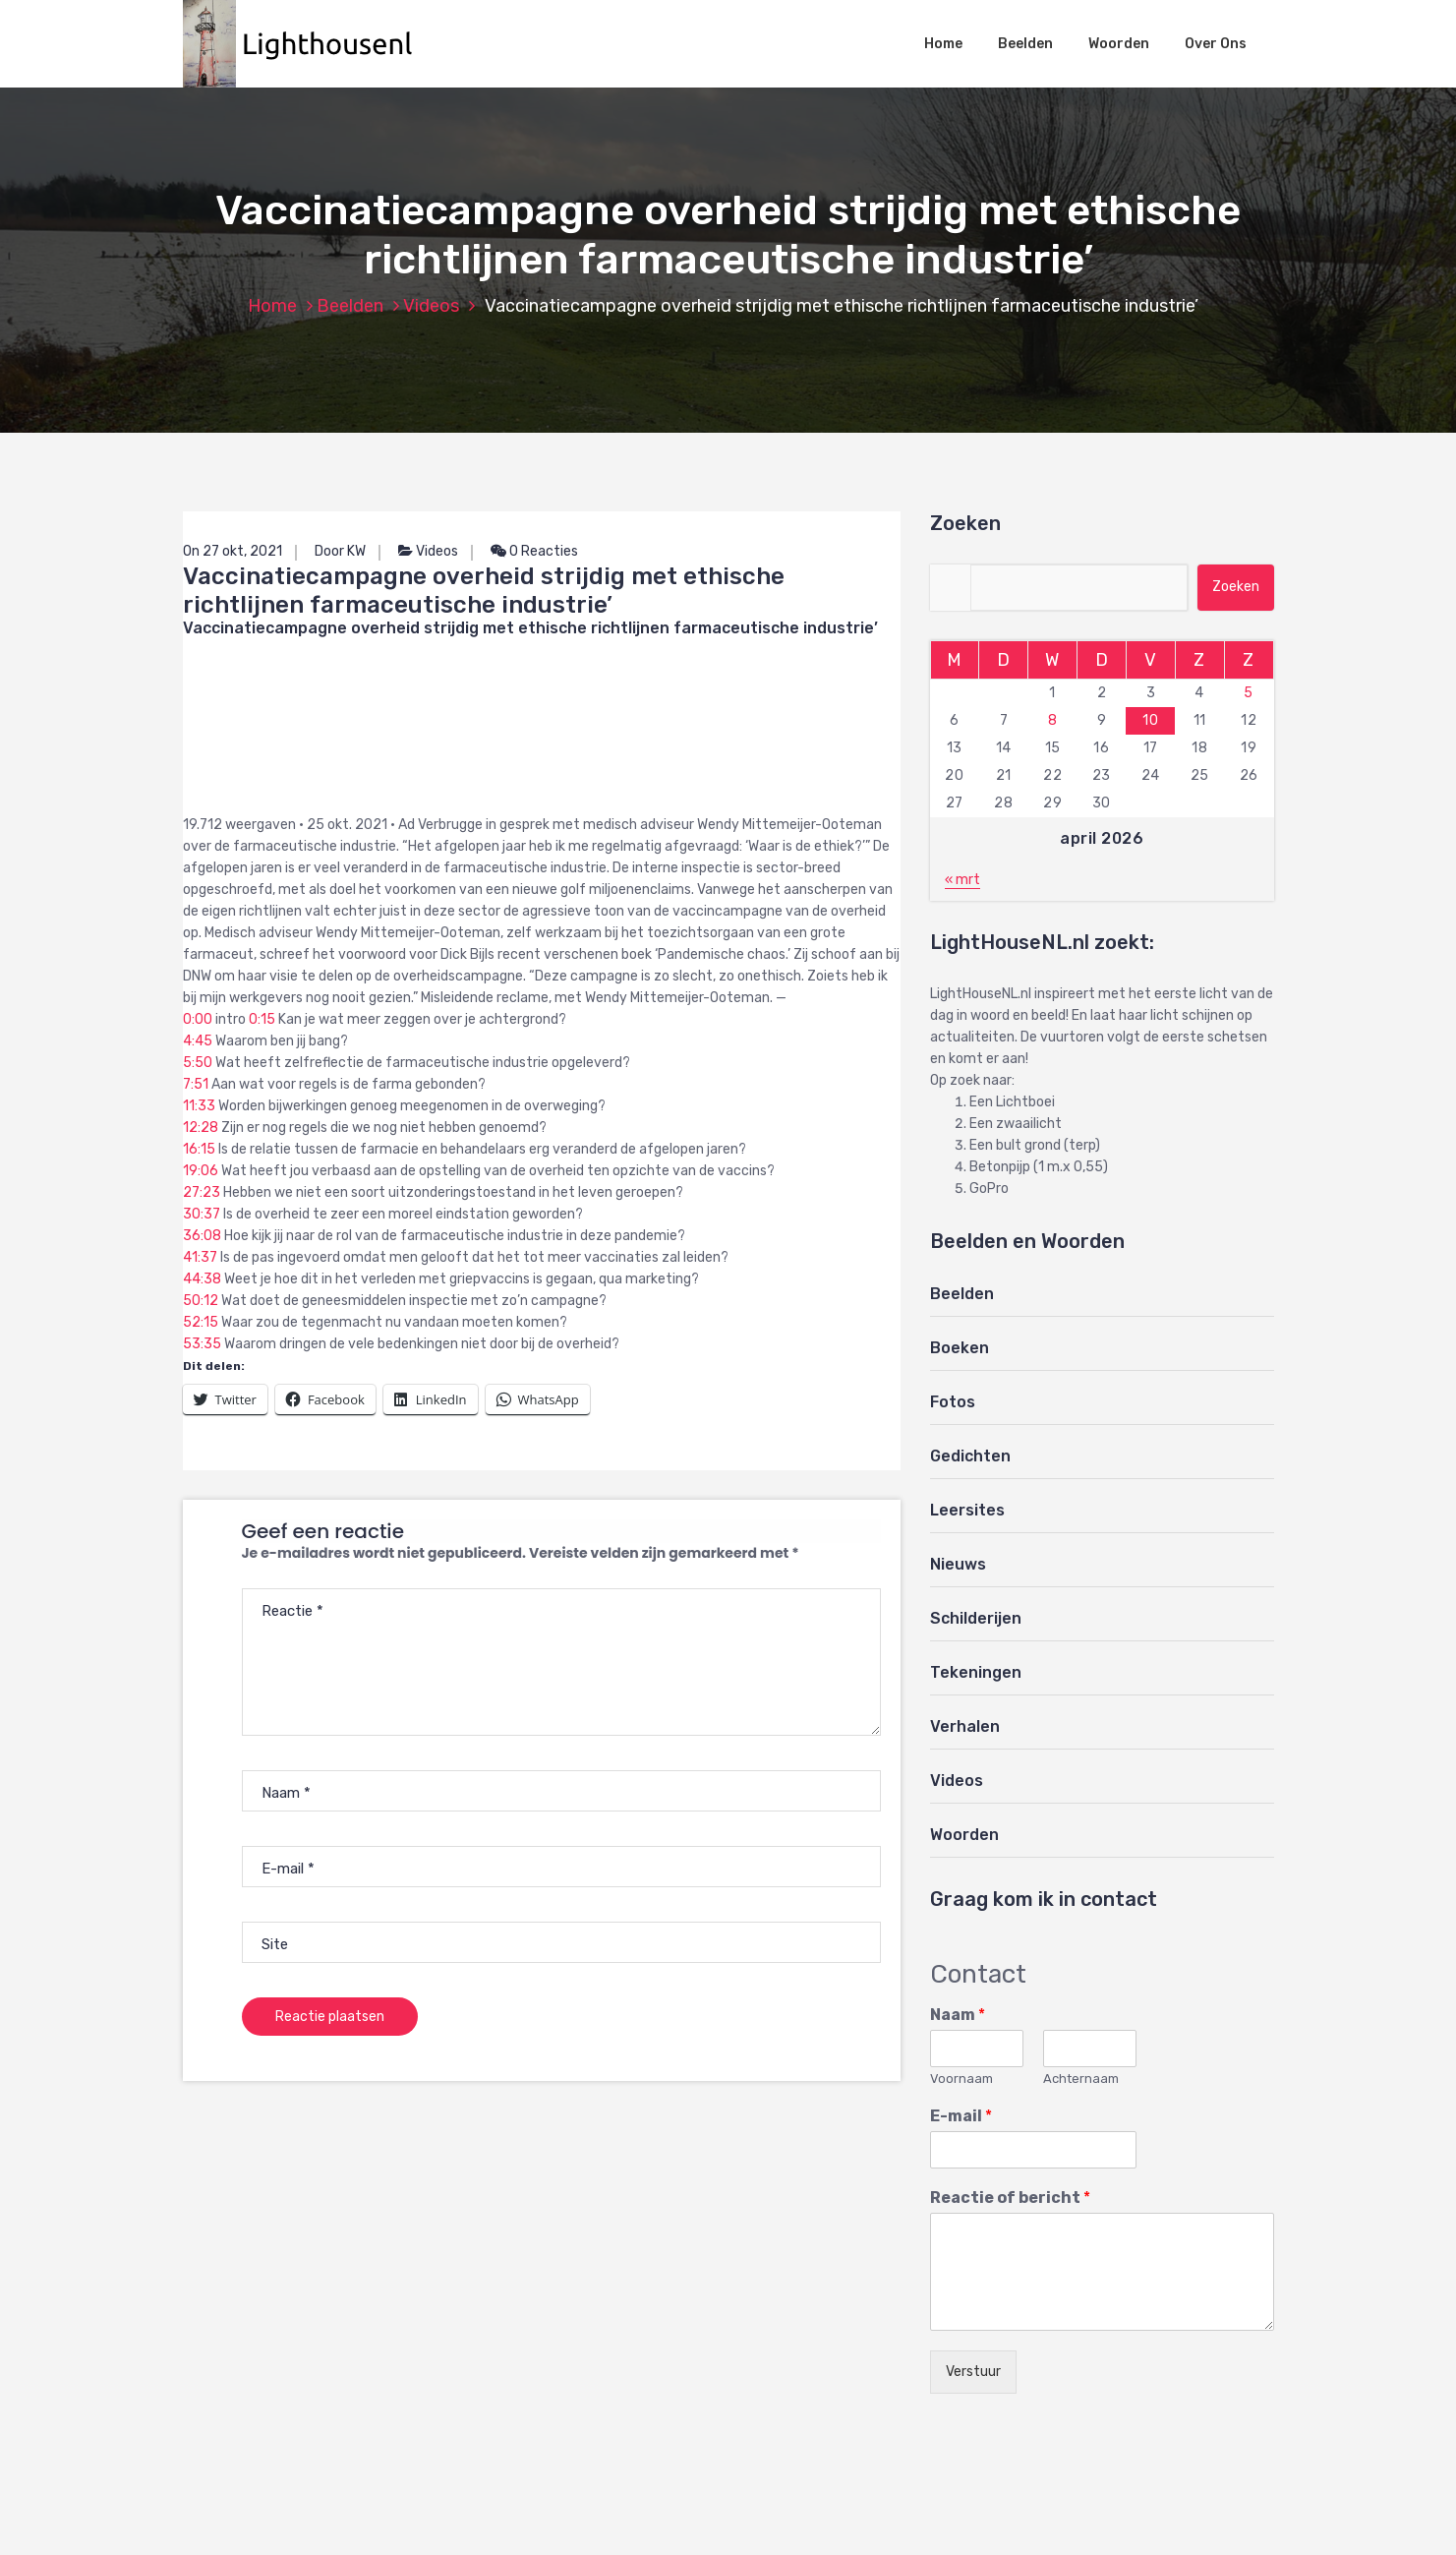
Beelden (1025, 43)
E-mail (961, 2116)
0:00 (197, 1019)
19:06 (200, 1170)
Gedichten (970, 1456)
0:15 (262, 1019)
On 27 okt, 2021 (232, 551)
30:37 (201, 1214)
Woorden (1118, 43)
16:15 (199, 1149)
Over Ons (1216, 43)
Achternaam (1081, 2078)
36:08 (202, 1235)
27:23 (201, 1192)
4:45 (197, 1041)
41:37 (200, 1257)
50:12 (200, 1300)
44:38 (202, 1279)
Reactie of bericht (1010, 2197)
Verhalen (965, 1726)
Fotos (952, 1402)
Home (943, 43)
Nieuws (958, 1564)
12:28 (200, 1127)
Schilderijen (975, 1618)
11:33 (199, 1106)
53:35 (202, 1344)
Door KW (340, 551)
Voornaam (961, 2078)
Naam (957, 2014)
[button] (308, 44)
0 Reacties (534, 551)
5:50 (197, 1062)
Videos (431, 306)
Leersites (967, 1510)
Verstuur (973, 2371)
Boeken (959, 1347)
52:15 (200, 1322)
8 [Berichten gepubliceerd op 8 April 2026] (1053, 720)
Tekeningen (975, 1672)
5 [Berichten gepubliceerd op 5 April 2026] (1248, 692)
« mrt (962, 879)
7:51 (195, 1084)
